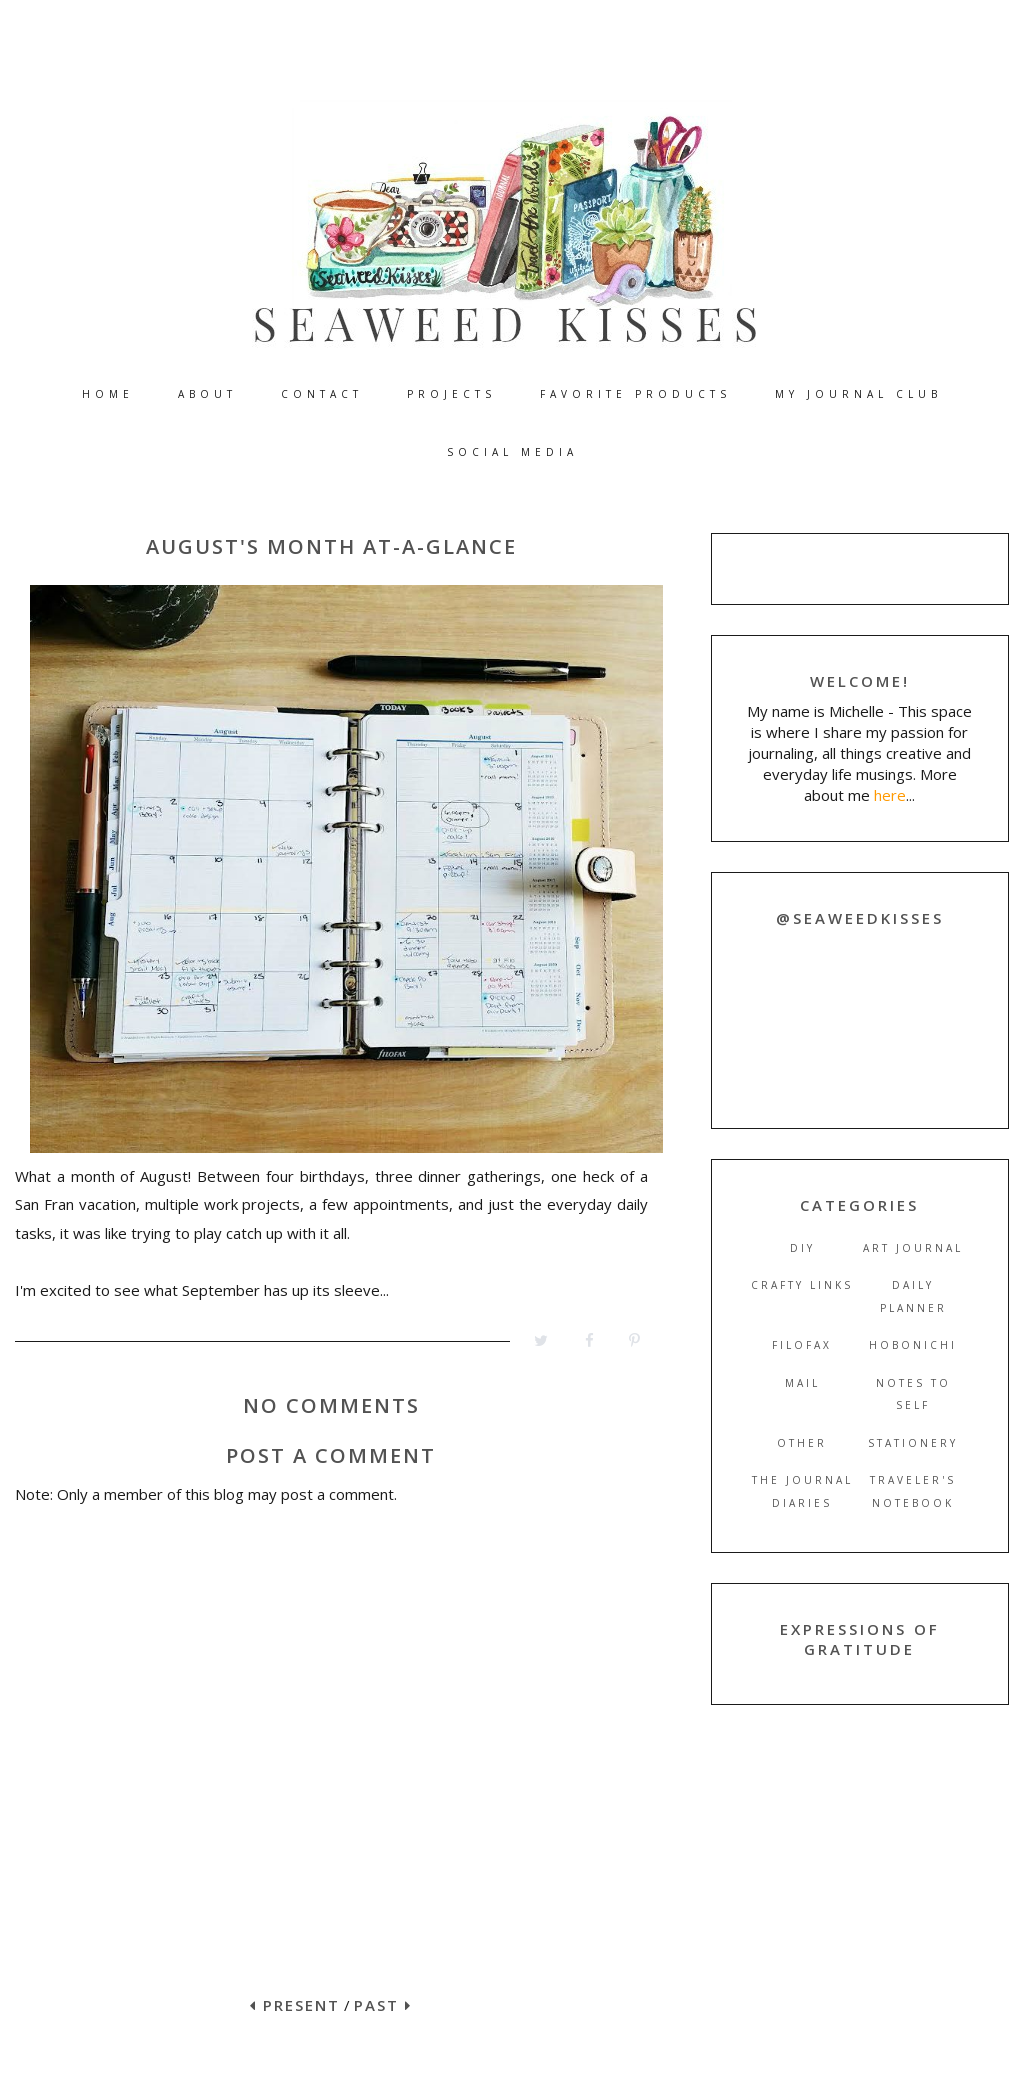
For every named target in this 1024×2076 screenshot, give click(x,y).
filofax (802, 1345)
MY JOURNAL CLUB (858, 394)
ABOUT (207, 394)
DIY (802, 1248)
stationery (913, 1443)
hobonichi (913, 1345)
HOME (108, 394)
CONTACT (322, 394)
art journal (913, 1248)
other (802, 1443)
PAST (383, 2005)
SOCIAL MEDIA (512, 452)
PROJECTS (451, 394)
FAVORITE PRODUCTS (635, 394)
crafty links (802, 1285)
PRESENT (295, 2005)
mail (802, 1383)
